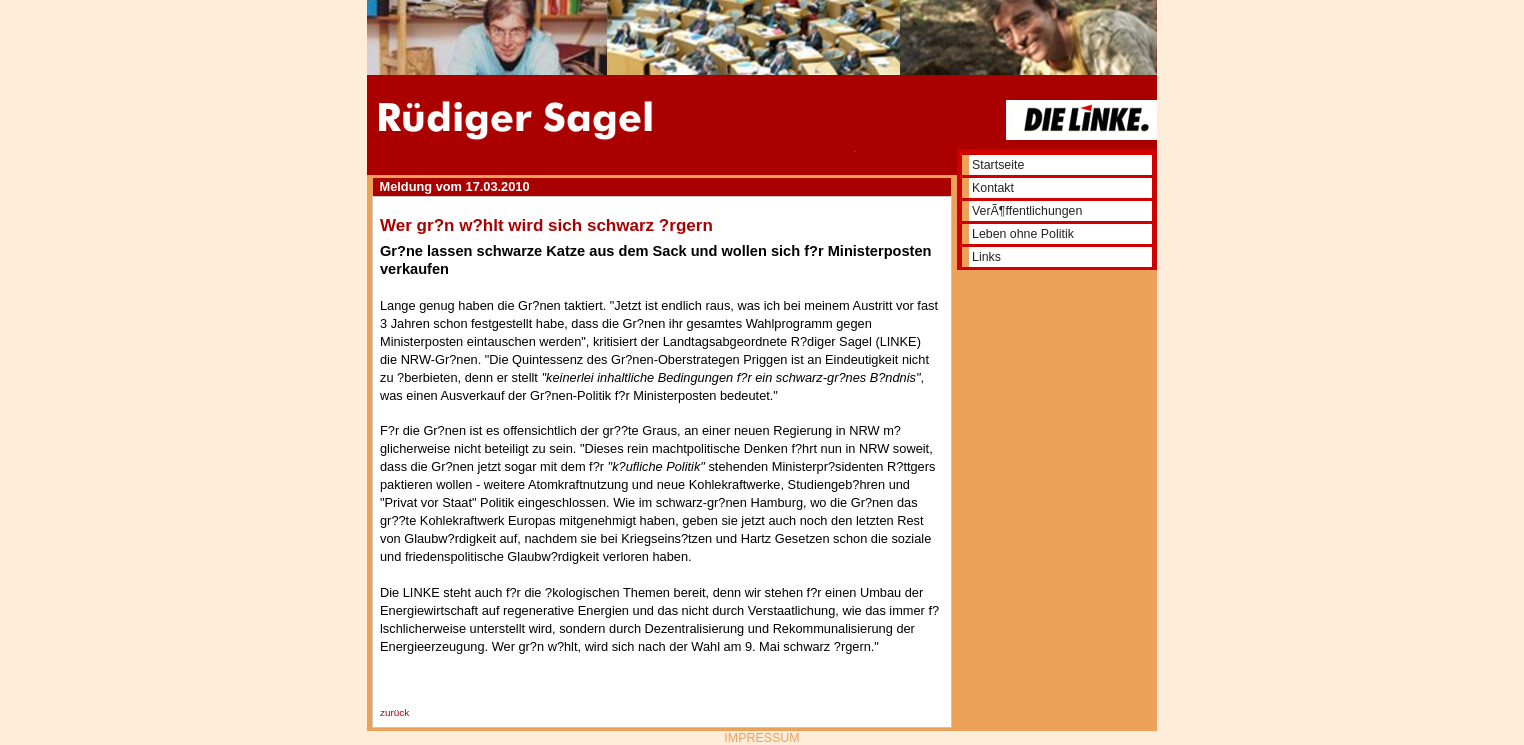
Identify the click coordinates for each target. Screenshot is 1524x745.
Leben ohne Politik (1023, 234)
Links (986, 257)
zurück (394, 712)
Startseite (998, 165)
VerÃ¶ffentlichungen (1027, 211)
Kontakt (993, 188)
